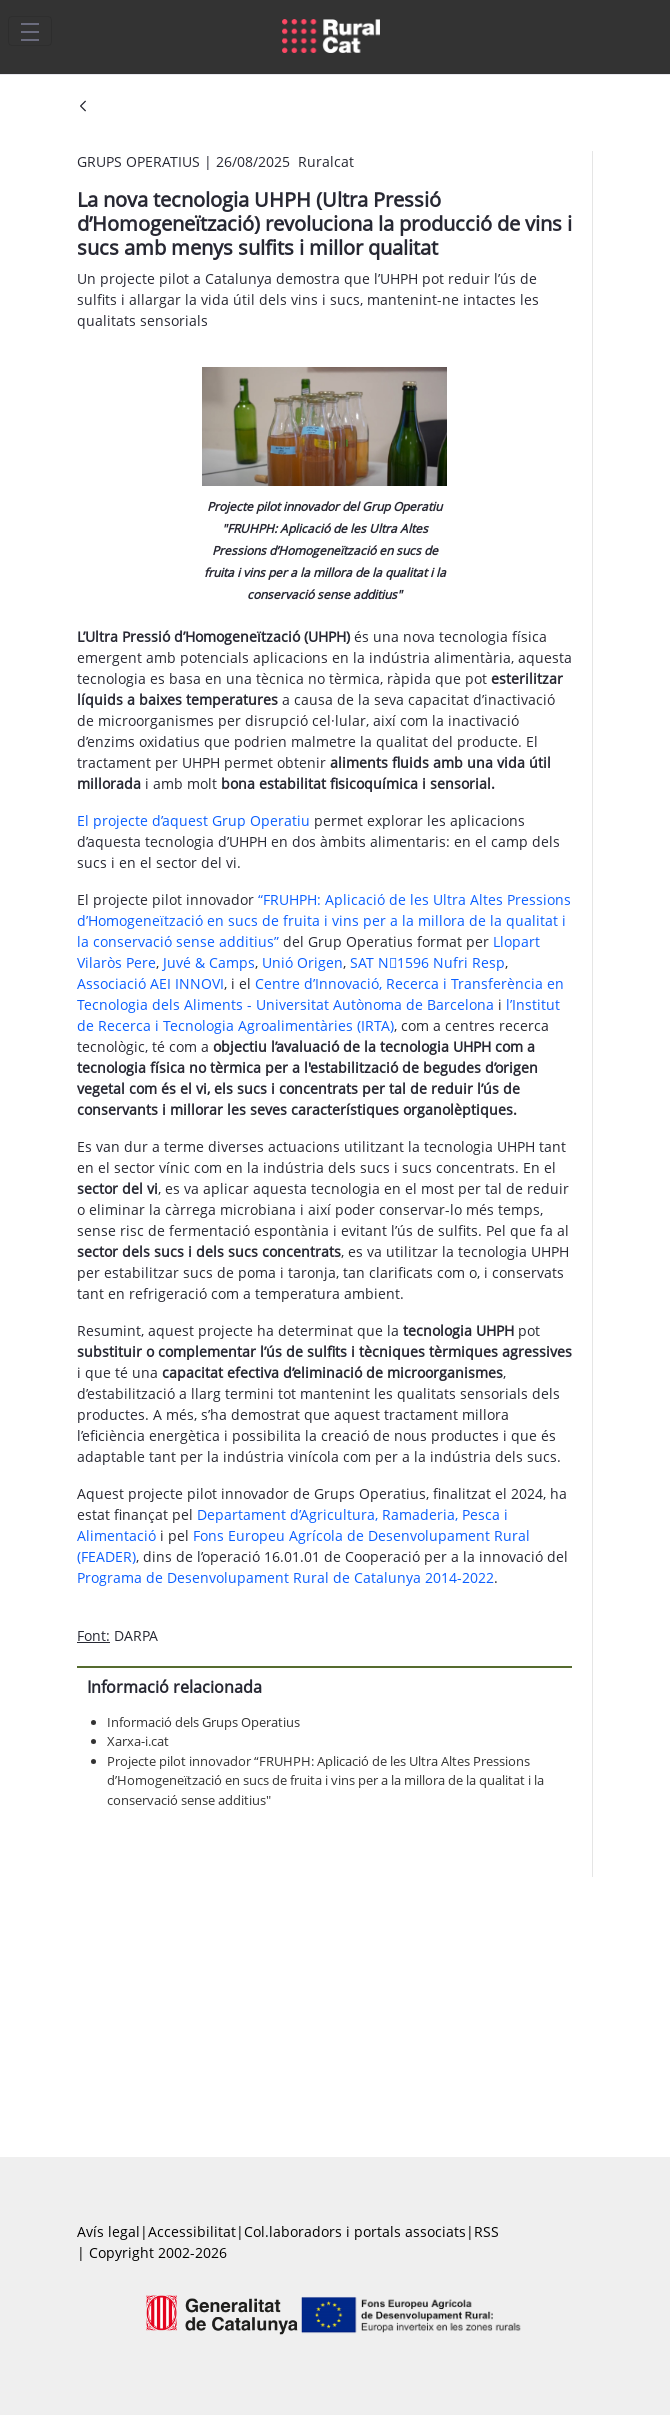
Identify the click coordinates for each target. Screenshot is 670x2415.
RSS (486, 2231)
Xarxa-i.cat (138, 1741)
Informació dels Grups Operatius (203, 1722)
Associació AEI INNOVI (150, 983)
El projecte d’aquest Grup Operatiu (193, 820)
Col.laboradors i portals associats (355, 2231)
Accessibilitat (192, 2231)
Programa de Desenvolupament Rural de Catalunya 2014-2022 (285, 1577)
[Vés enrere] (83, 107)
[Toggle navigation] (30, 31)
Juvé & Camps (209, 962)
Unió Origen (302, 962)
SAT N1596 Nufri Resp (427, 962)
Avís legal (108, 2231)
